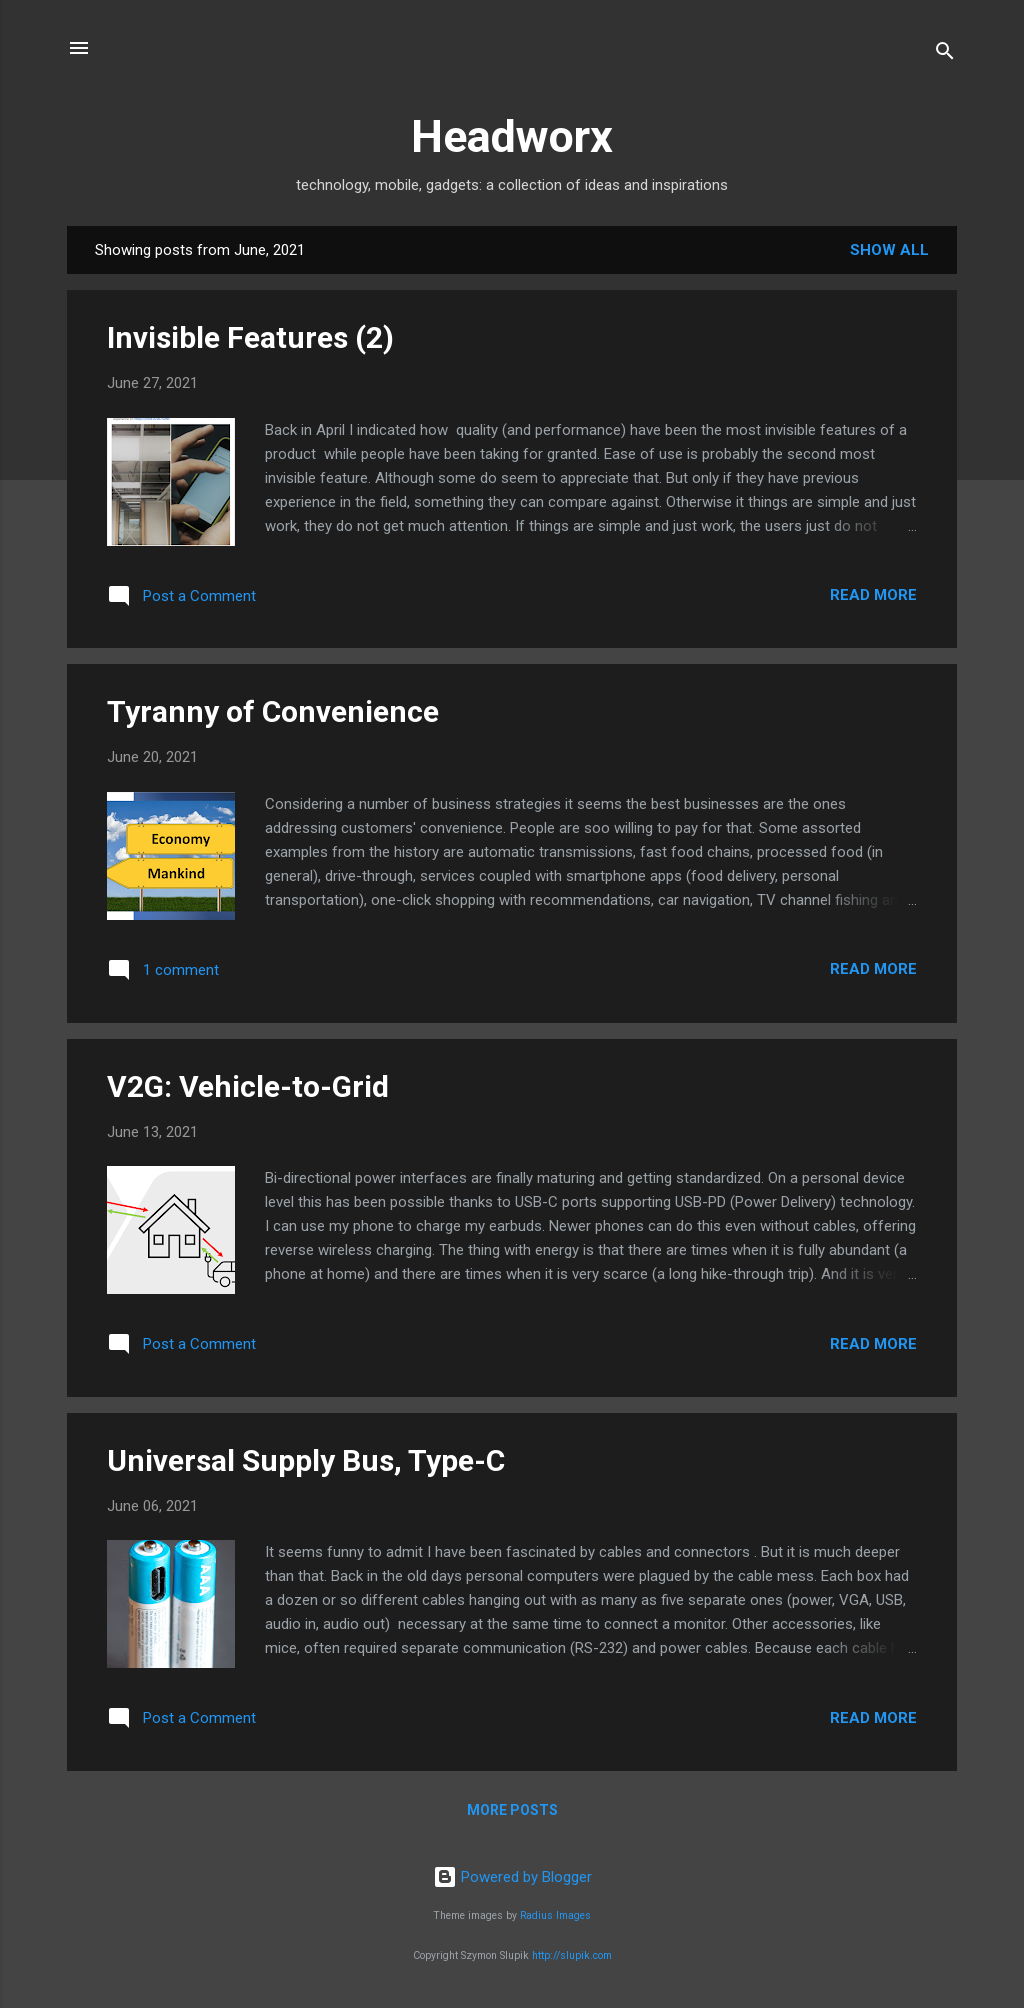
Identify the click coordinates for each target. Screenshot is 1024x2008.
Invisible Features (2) (250, 337)
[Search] (945, 54)
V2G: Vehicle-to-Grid (248, 1086)
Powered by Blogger (512, 1877)
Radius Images (555, 1915)
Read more (873, 595)
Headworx (512, 136)
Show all (889, 250)
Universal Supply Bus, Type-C (306, 1460)
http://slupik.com (572, 1955)
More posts (512, 1810)
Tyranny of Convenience (273, 711)
